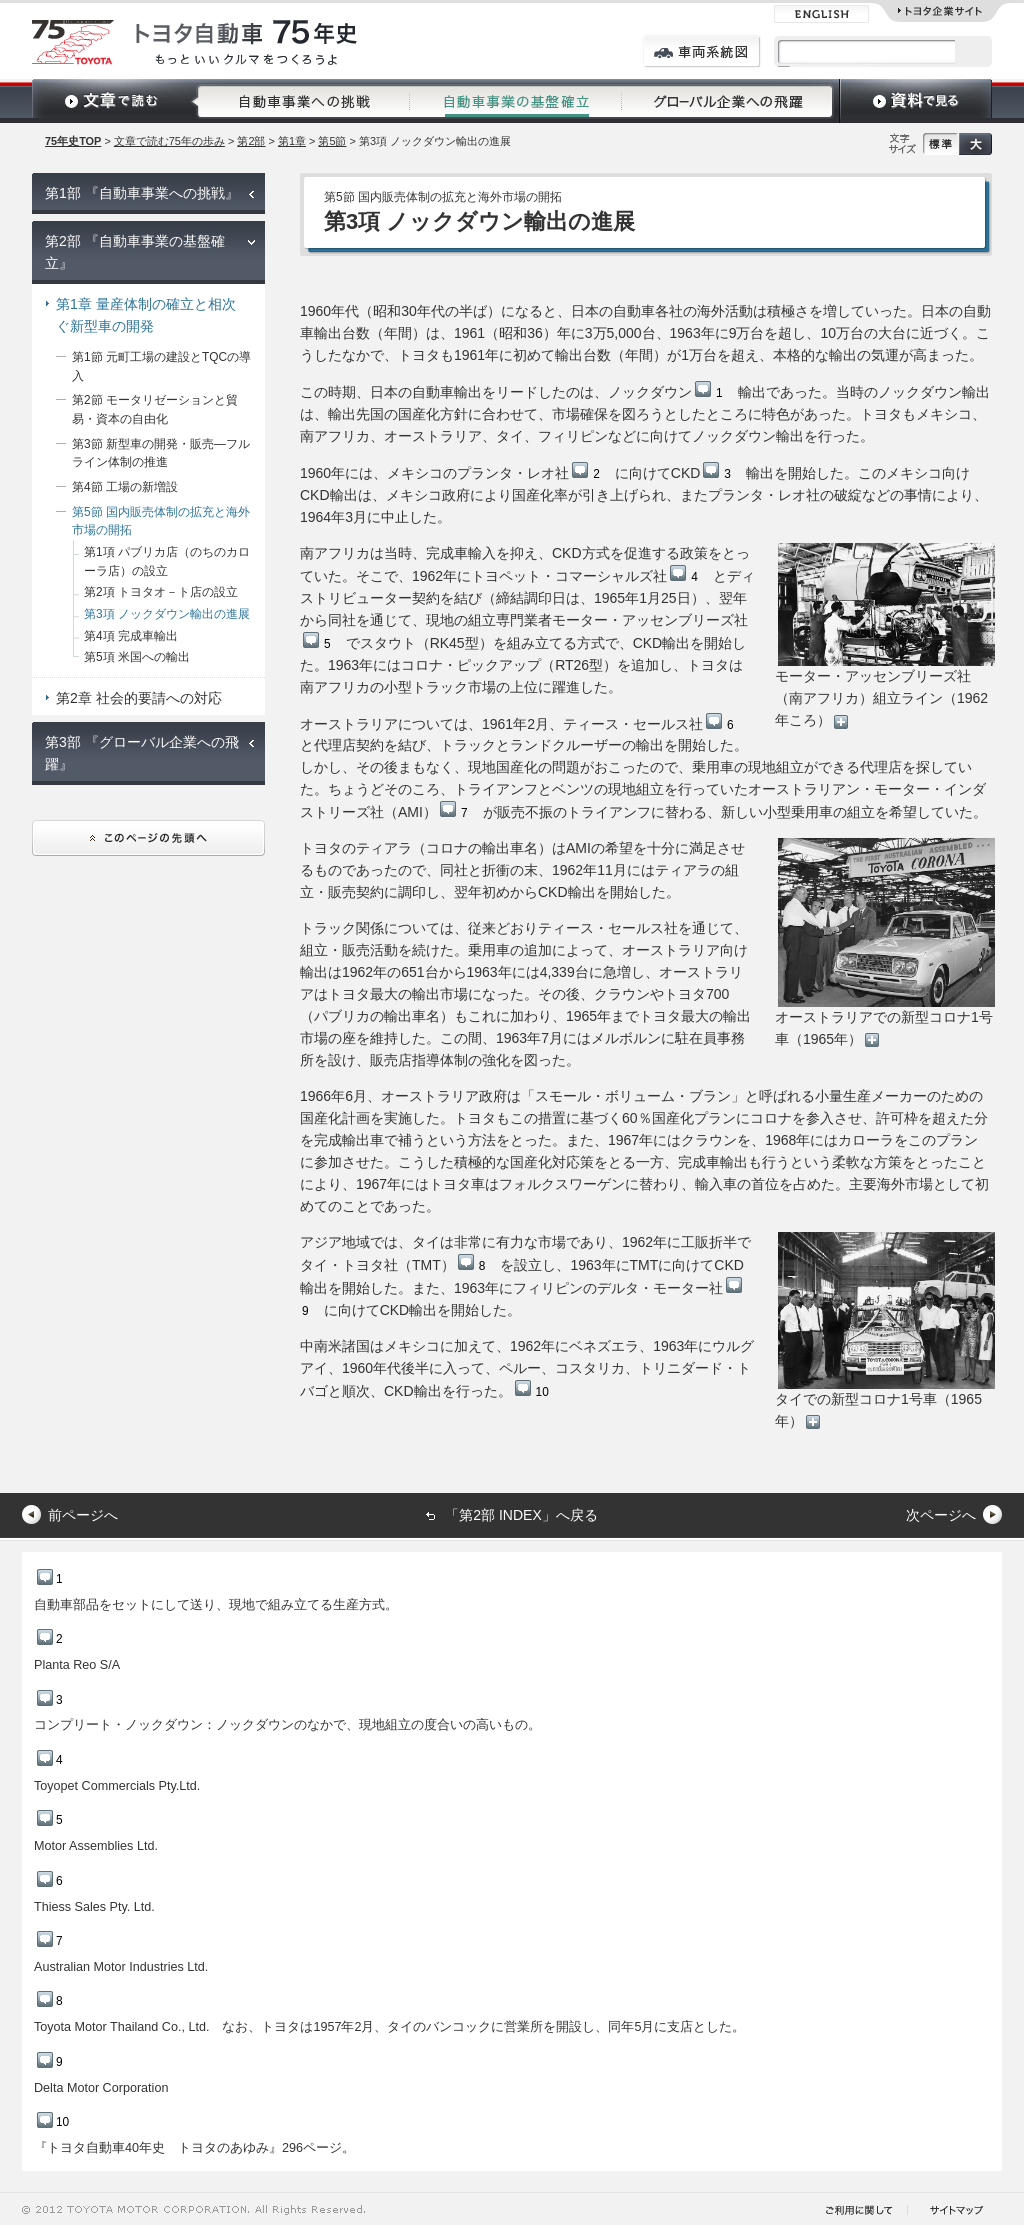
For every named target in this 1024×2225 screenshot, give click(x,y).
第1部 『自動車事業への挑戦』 (142, 193)
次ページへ (941, 1515)
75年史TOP (73, 141)
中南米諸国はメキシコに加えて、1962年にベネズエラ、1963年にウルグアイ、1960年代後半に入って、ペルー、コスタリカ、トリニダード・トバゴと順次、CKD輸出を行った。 (527, 1368)
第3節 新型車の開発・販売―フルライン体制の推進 (161, 453)
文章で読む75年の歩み (169, 141)
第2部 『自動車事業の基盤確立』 (135, 252)
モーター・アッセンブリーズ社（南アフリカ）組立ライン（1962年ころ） (885, 636)
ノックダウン (665, 392)
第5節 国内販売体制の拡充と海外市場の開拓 (161, 521)
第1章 (292, 141)
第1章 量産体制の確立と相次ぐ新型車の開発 (146, 315)
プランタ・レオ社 (528, 473)
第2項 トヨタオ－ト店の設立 (161, 592)
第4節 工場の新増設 (125, 487)
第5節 (332, 141)
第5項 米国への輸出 (137, 657)
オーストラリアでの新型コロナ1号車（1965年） (885, 942)
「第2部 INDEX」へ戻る (521, 1515)
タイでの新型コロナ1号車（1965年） (885, 1330)
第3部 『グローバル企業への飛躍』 (142, 753)
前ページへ (83, 1515)
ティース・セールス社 (648, 724)
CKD (701, 473)
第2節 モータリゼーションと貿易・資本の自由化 (155, 409)
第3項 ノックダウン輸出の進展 (167, 614)
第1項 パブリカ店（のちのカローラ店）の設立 (167, 561)
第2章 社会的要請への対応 (139, 698)
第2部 (251, 141)
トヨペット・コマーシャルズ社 (584, 576)
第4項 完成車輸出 (131, 636)
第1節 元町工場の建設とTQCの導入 (161, 366)
